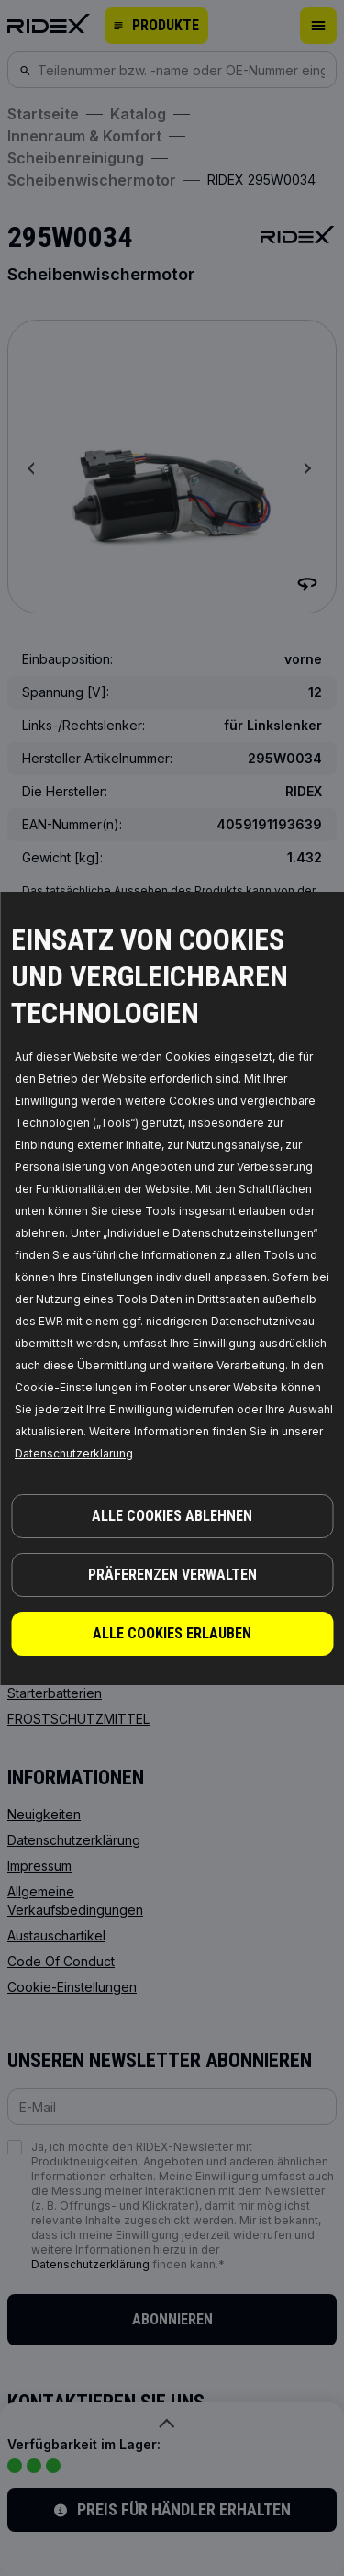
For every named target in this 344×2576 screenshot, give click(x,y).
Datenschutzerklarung (74, 1453)
